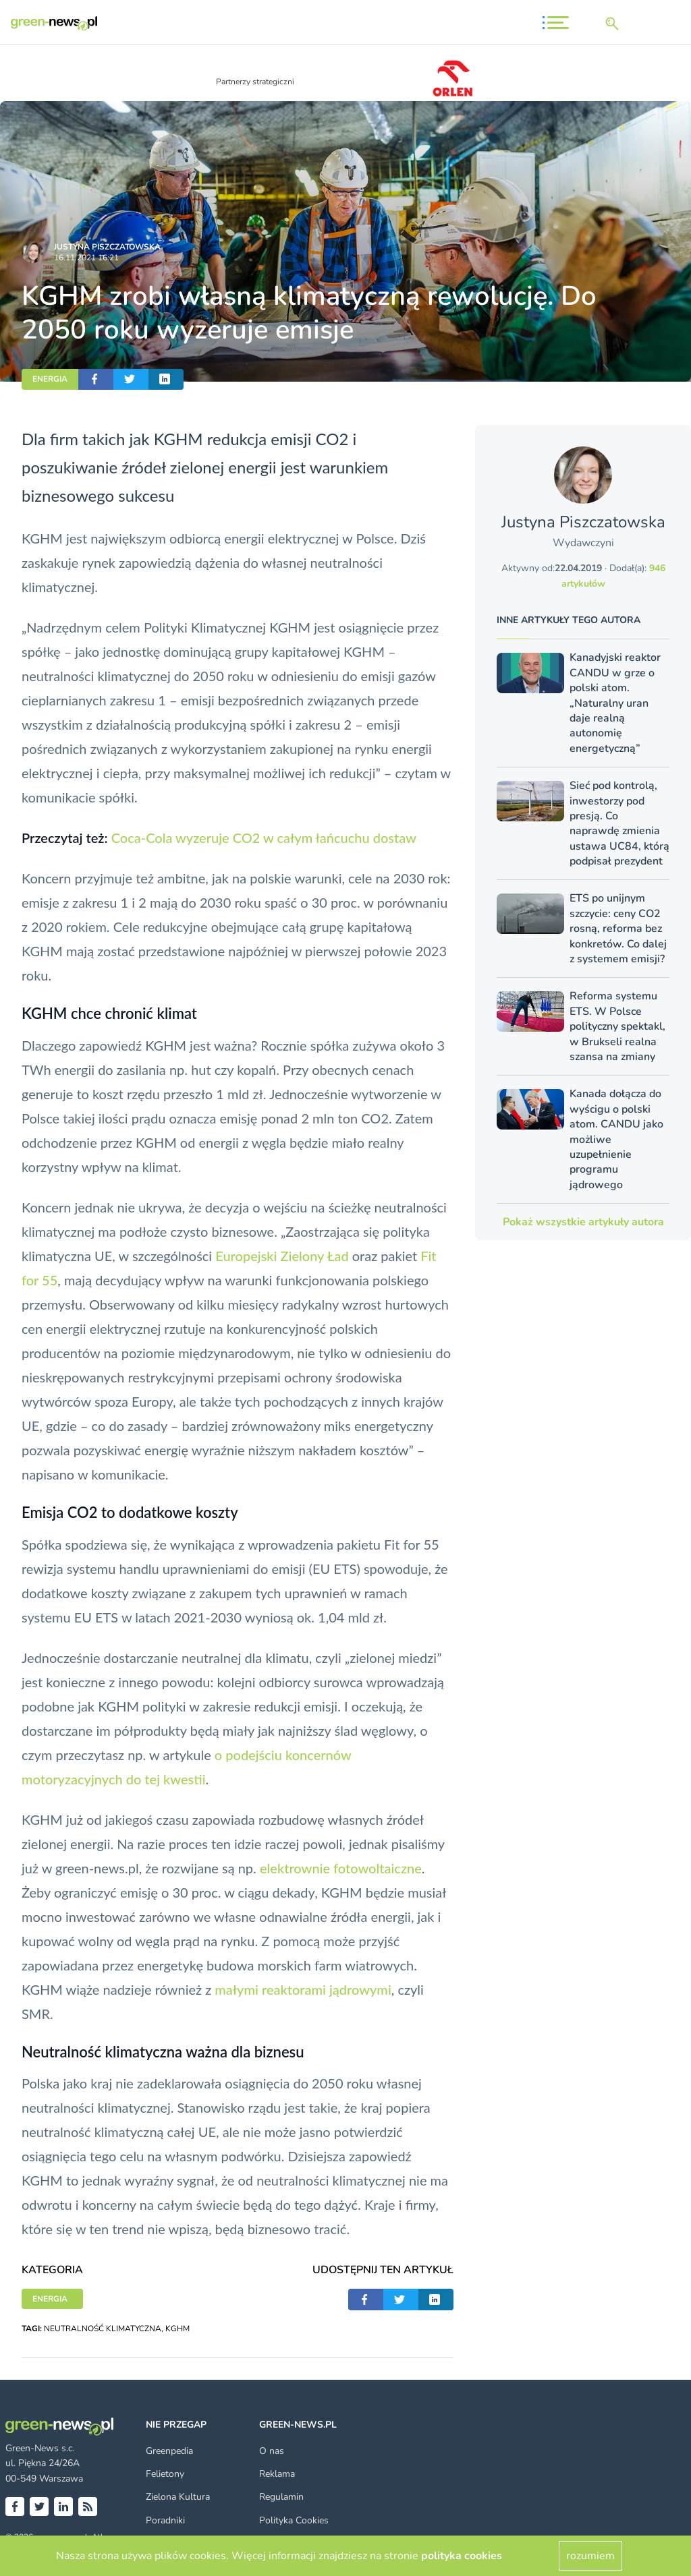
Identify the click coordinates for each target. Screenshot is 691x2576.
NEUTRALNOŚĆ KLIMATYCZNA (102, 2328)
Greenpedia (169, 2451)
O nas (271, 2451)
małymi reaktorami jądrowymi (303, 1989)
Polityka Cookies (294, 2520)
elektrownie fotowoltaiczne (341, 1868)
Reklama (277, 2473)
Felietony (165, 2473)
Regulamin (281, 2496)
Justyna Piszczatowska (107, 246)
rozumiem (590, 2555)
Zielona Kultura (178, 2496)
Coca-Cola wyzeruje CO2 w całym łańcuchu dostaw (263, 837)
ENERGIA (49, 379)
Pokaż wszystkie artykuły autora (583, 1221)
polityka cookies (461, 2555)
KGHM (177, 2328)
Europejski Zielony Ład (281, 1256)
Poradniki (165, 2520)
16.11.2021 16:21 (86, 257)
